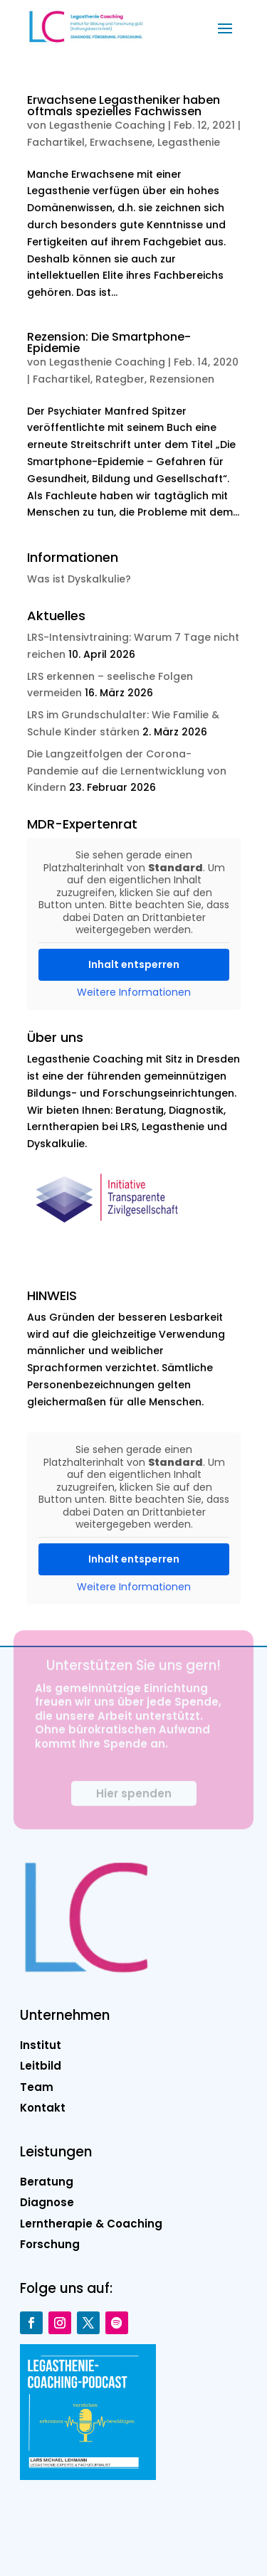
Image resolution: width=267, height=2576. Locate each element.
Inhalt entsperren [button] (133, 964)
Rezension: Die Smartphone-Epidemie (109, 342)
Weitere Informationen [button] (134, 992)
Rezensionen (182, 379)
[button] (225, 27)
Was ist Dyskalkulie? (79, 579)
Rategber (120, 379)
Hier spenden (134, 1801)
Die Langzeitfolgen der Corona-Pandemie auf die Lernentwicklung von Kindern (126, 771)
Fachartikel (56, 142)
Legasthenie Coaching (107, 125)
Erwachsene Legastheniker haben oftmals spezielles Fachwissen (123, 105)
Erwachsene (121, 142)
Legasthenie (188, 142)
